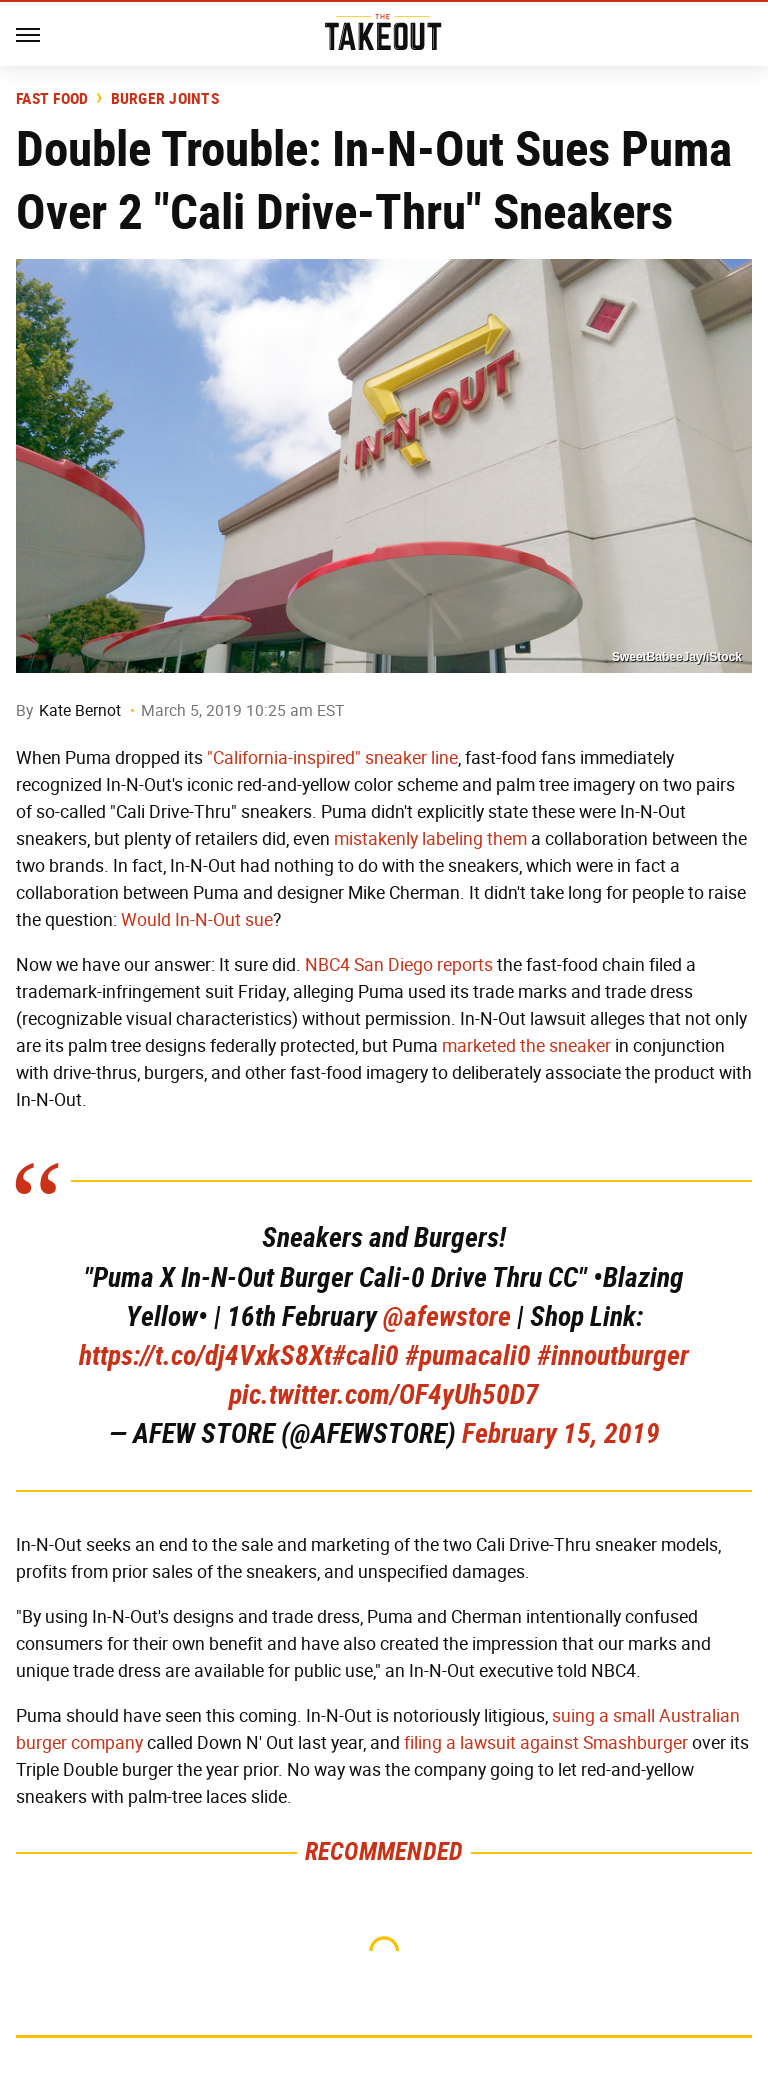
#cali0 (365, 1355)
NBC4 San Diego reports (399, 965)
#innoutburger (613, 1355)
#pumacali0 (468, 1355)
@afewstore (447, 1316)
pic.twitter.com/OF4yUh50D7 (384, 1394)
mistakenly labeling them (430, 839)
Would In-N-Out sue (197, 920)
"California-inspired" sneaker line (332, 758)
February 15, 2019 (561, 1433)
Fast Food (52, 99)
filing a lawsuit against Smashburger (546, 1743)
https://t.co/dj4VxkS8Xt (205, 1355)
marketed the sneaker (526, 1046)
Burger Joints (165, 99)
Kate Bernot (80, 710)
